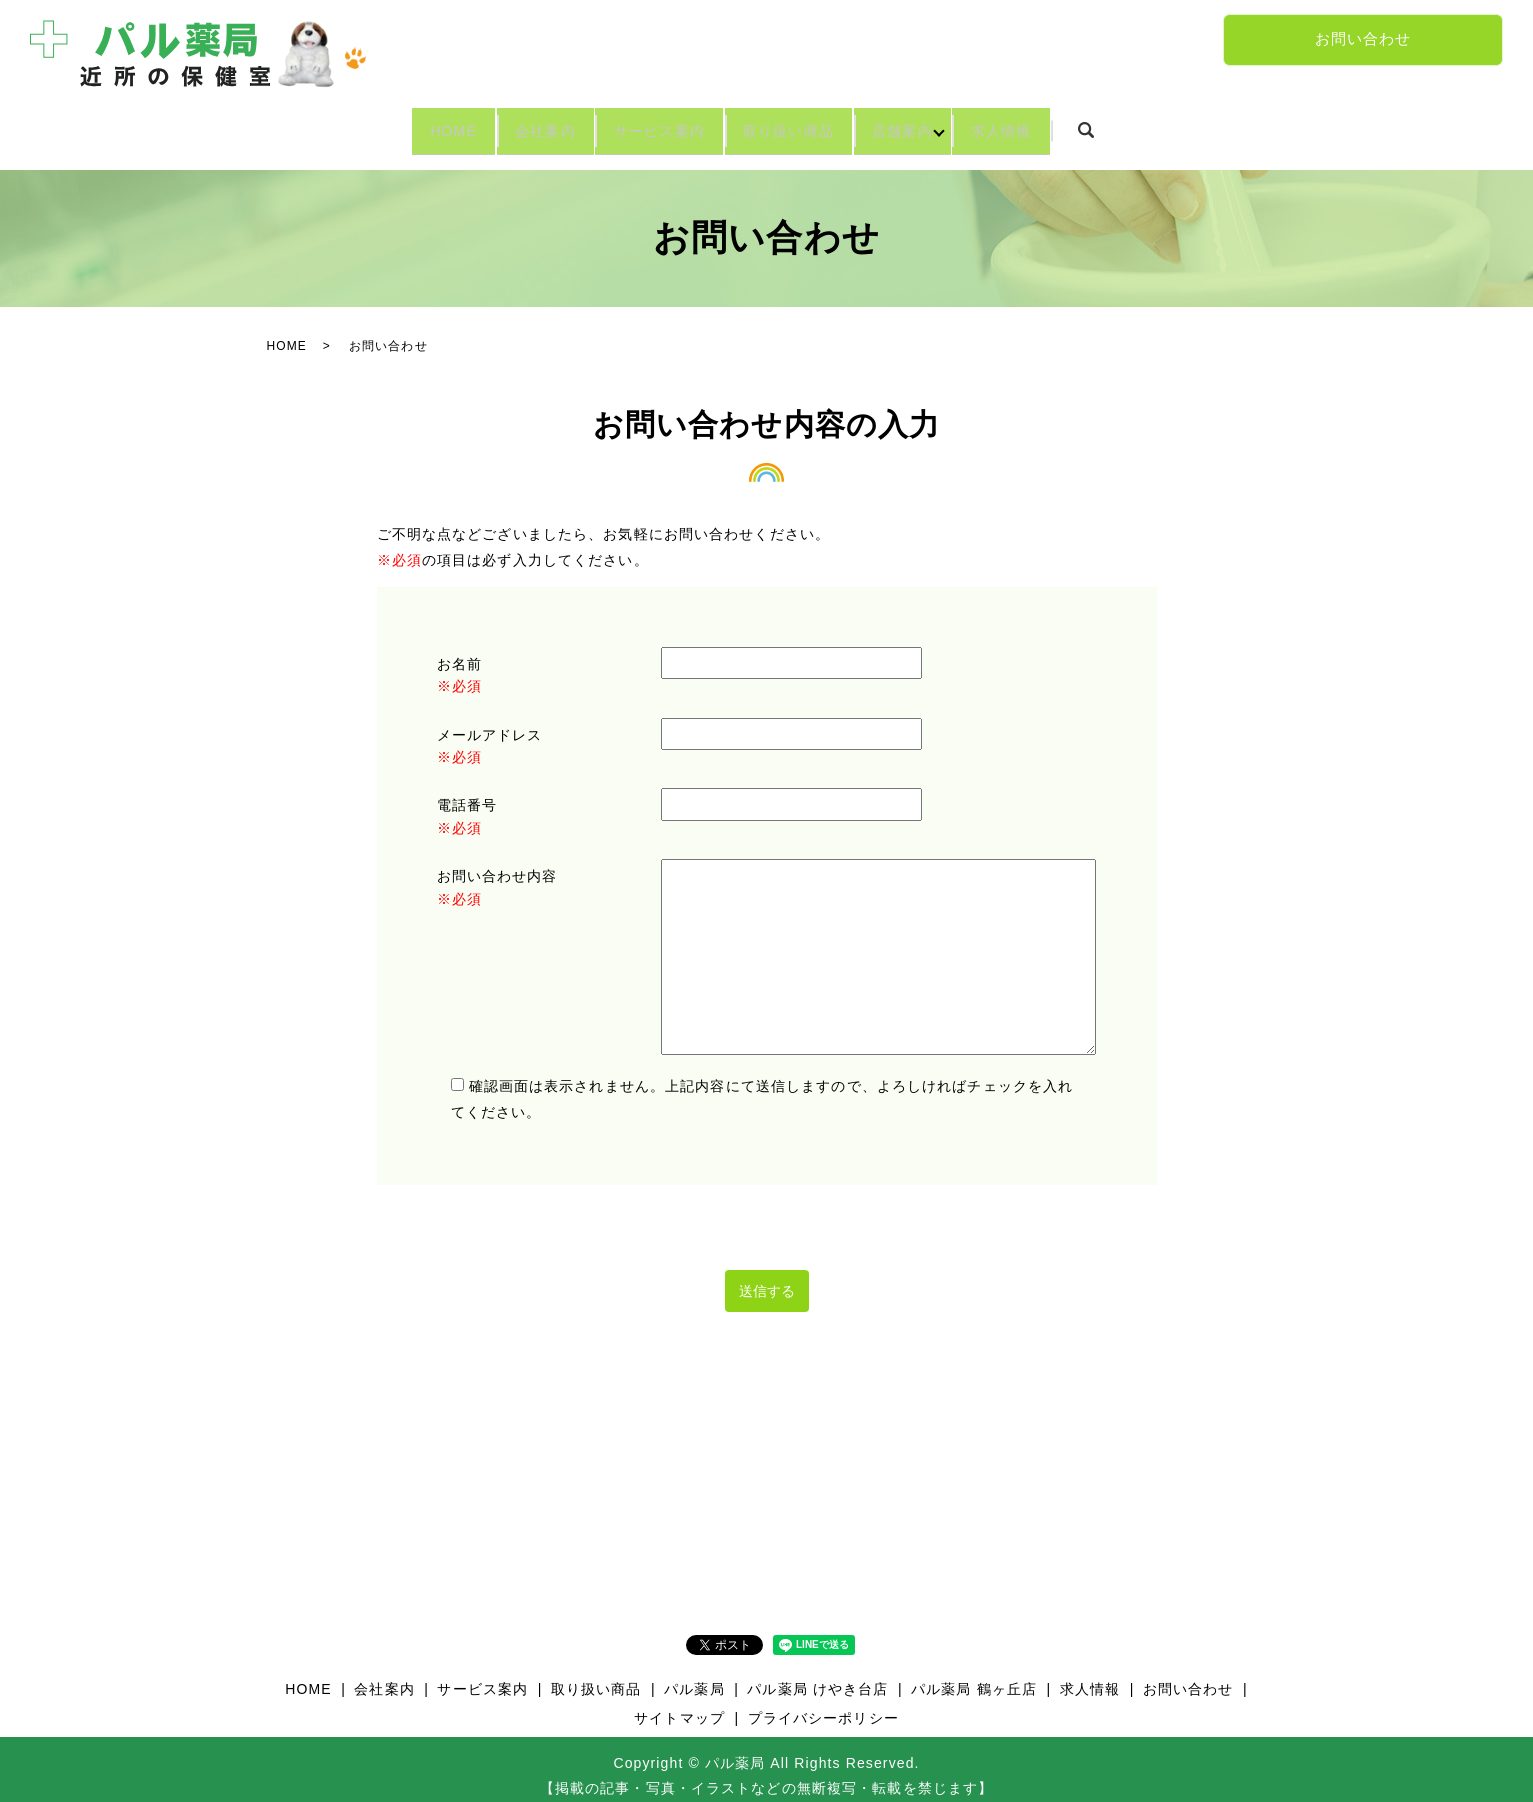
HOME (371, 124)
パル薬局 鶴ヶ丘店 (974, 1674)
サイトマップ (679, 1704)
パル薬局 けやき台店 (817, 1674)
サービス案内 (643, 124)
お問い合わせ (1363, 39)
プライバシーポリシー (823, 1704)
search (1185, 125)
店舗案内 (951, 124)
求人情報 (1083, 124)
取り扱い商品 (805, 124)
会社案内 (496, 124)
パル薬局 (694, 1674)
